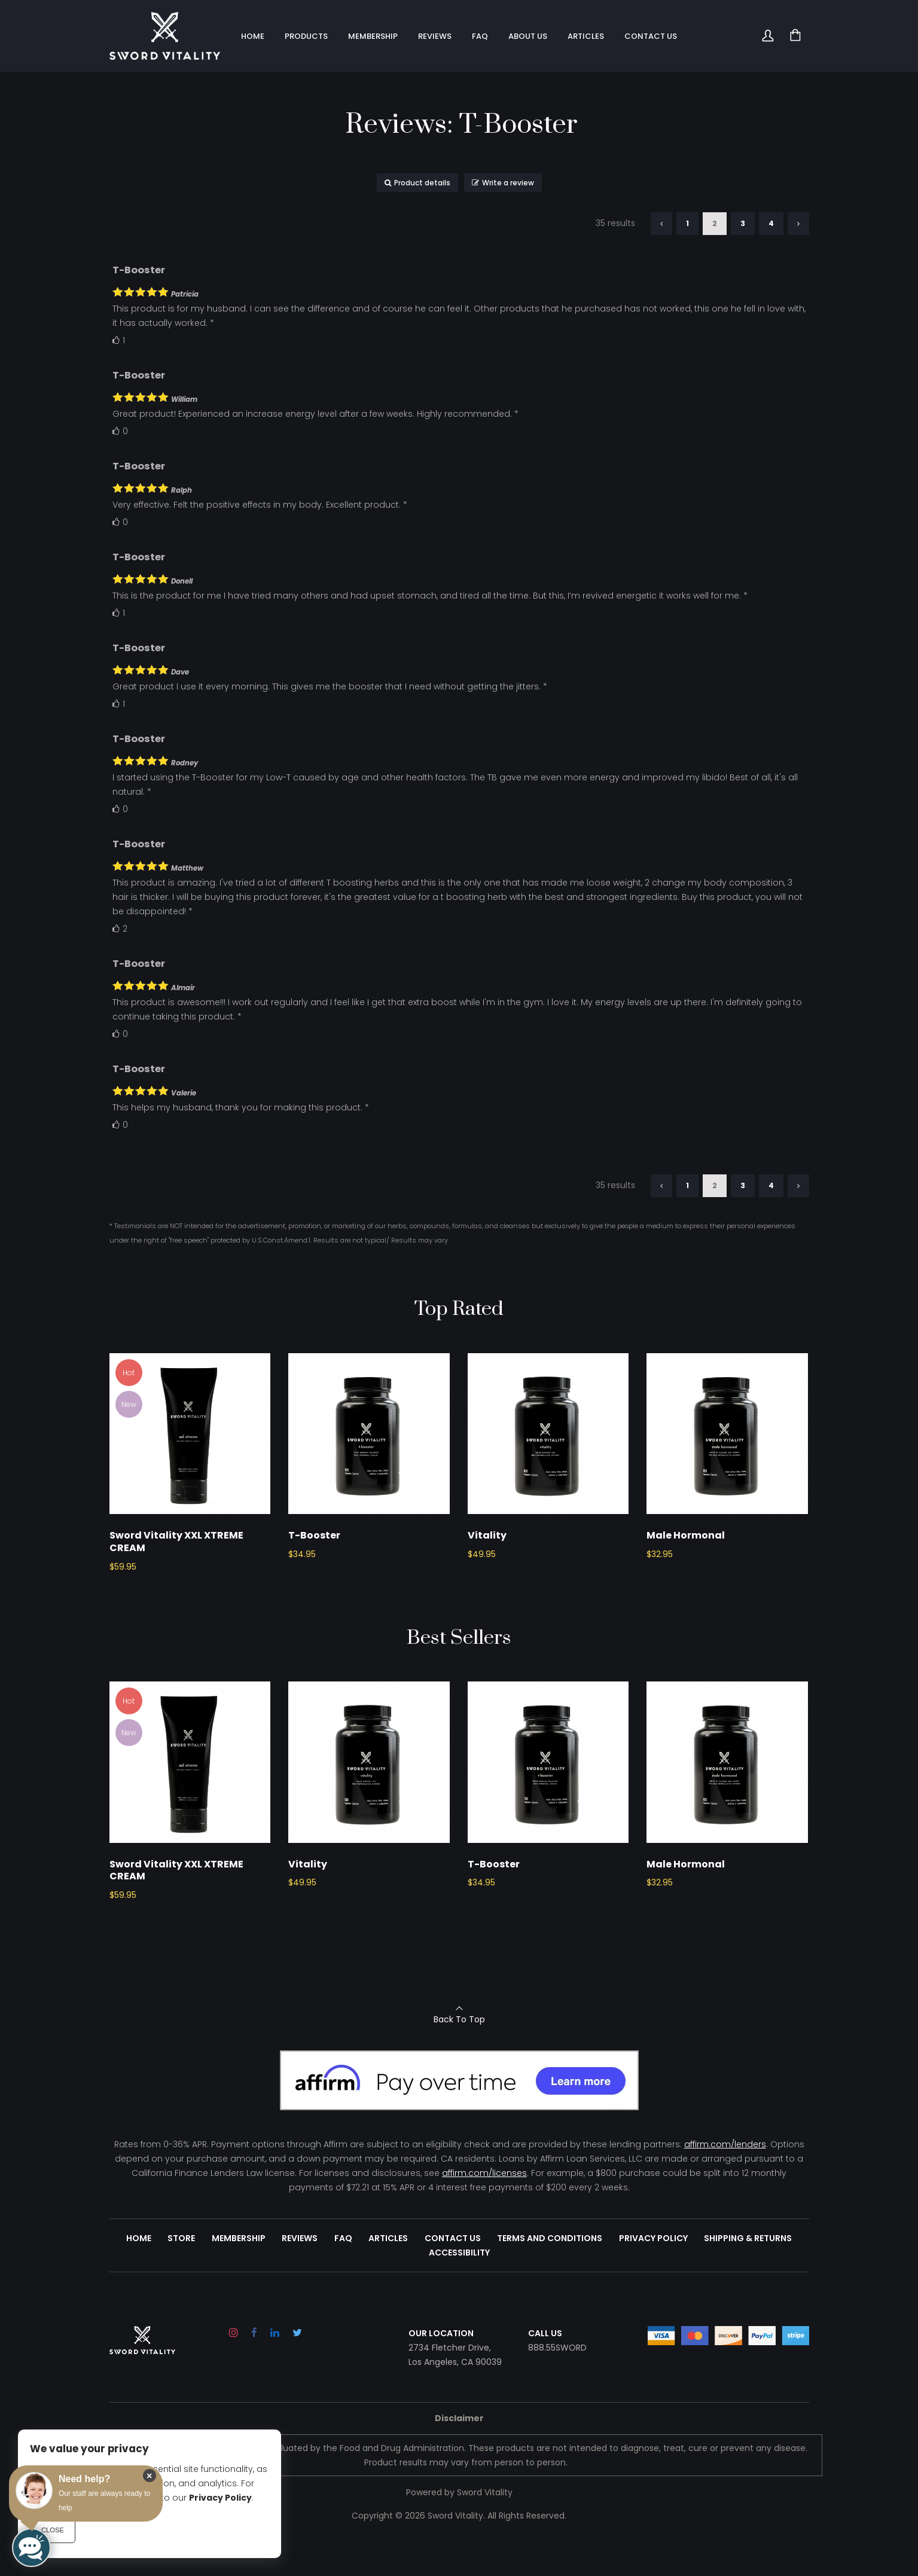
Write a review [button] (503, 183)
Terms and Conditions (547, 2274)
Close (52, 2530)
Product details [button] (417, 183)
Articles (388, 2274)
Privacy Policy (650, 2274)
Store (185, 2274)
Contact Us (451, 2274)
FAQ (344, 2274)
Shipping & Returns (744, 2274)
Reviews (301, 2274)
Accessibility (459, 2288)
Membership (241, 2274)
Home (142, 2274)
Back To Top (459, 2055)
